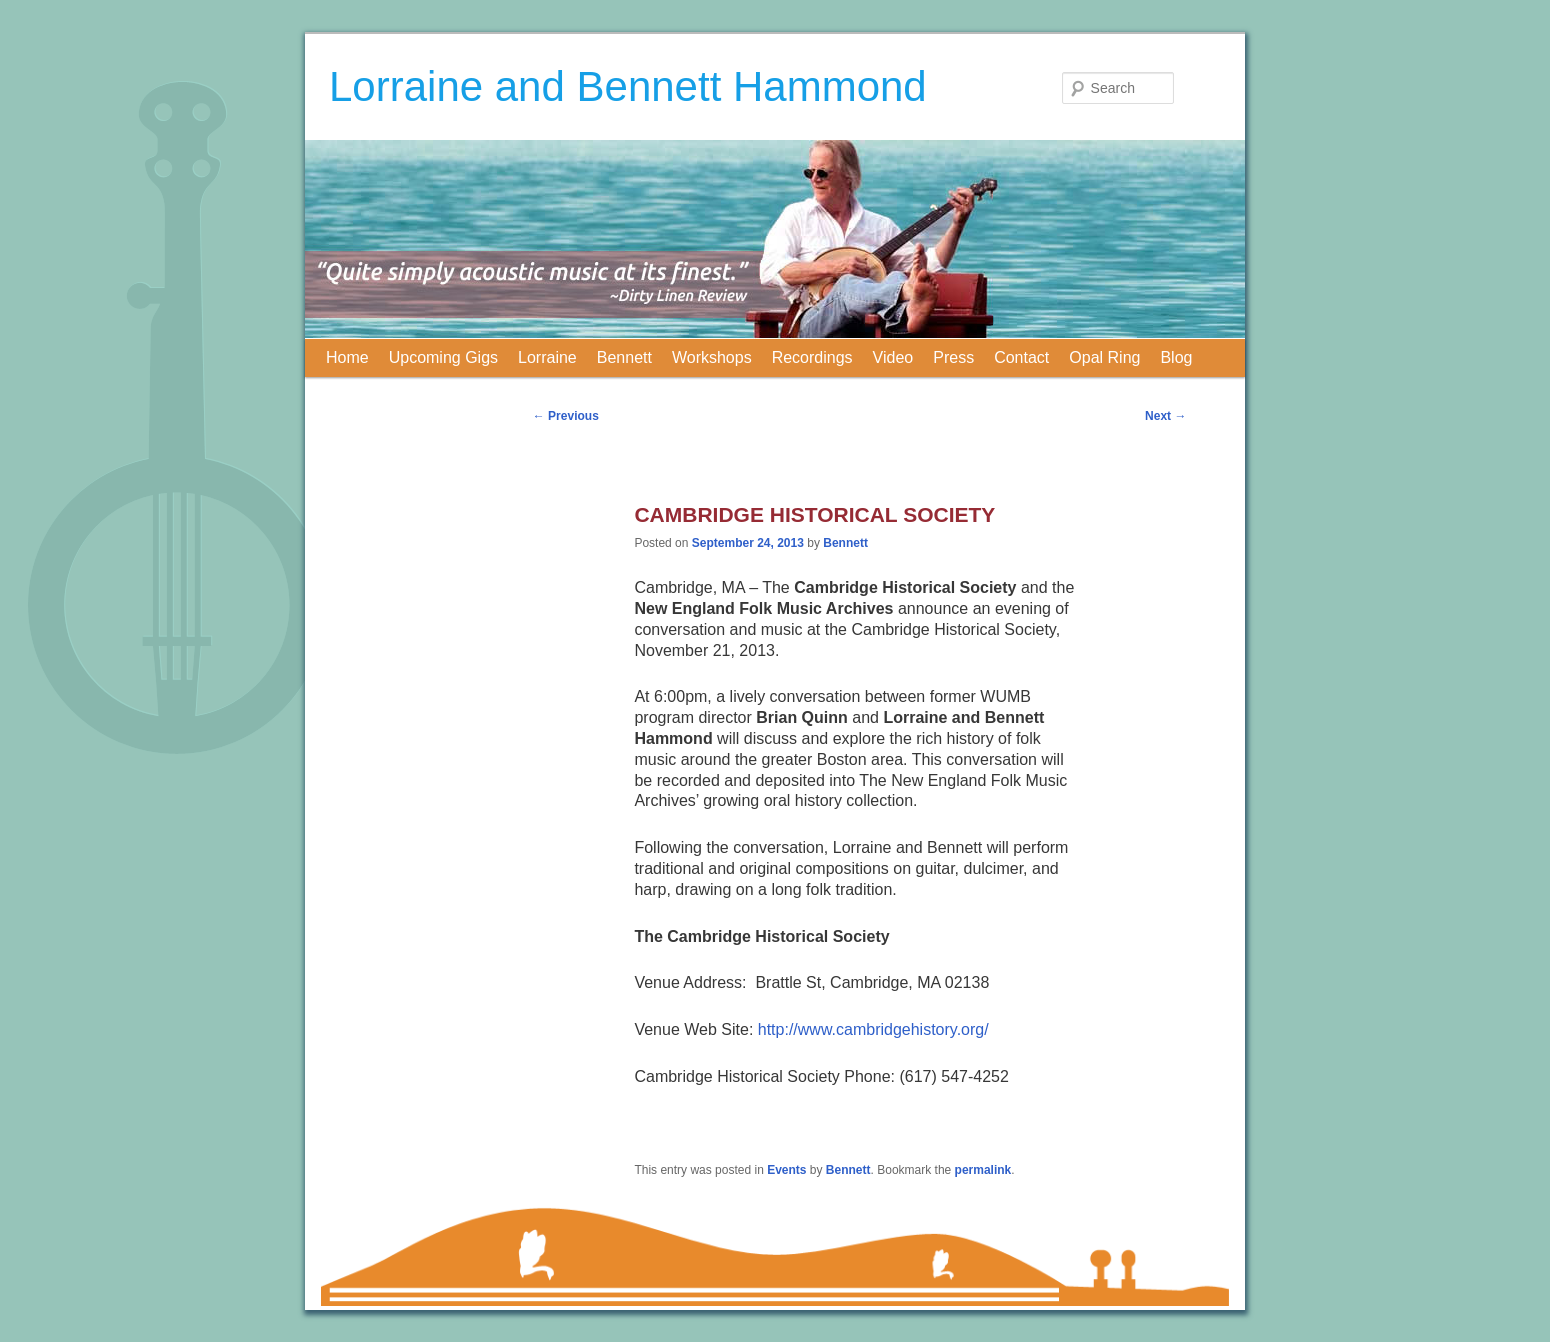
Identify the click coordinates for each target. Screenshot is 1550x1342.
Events (786, 1170)
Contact (1021, 357)
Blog (1176, 357)
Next (1165, 416)
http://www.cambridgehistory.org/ (873, 1029)
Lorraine (547, 357)
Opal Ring (1104, 357)
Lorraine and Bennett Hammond (628, 86)
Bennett (624, 357)
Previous (566, 416)
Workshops (712, 357)
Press (953, 357)
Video (893, 357)
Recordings (812, 357)
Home (347, 357)
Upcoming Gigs (443, 357)
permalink (983, 1170)
